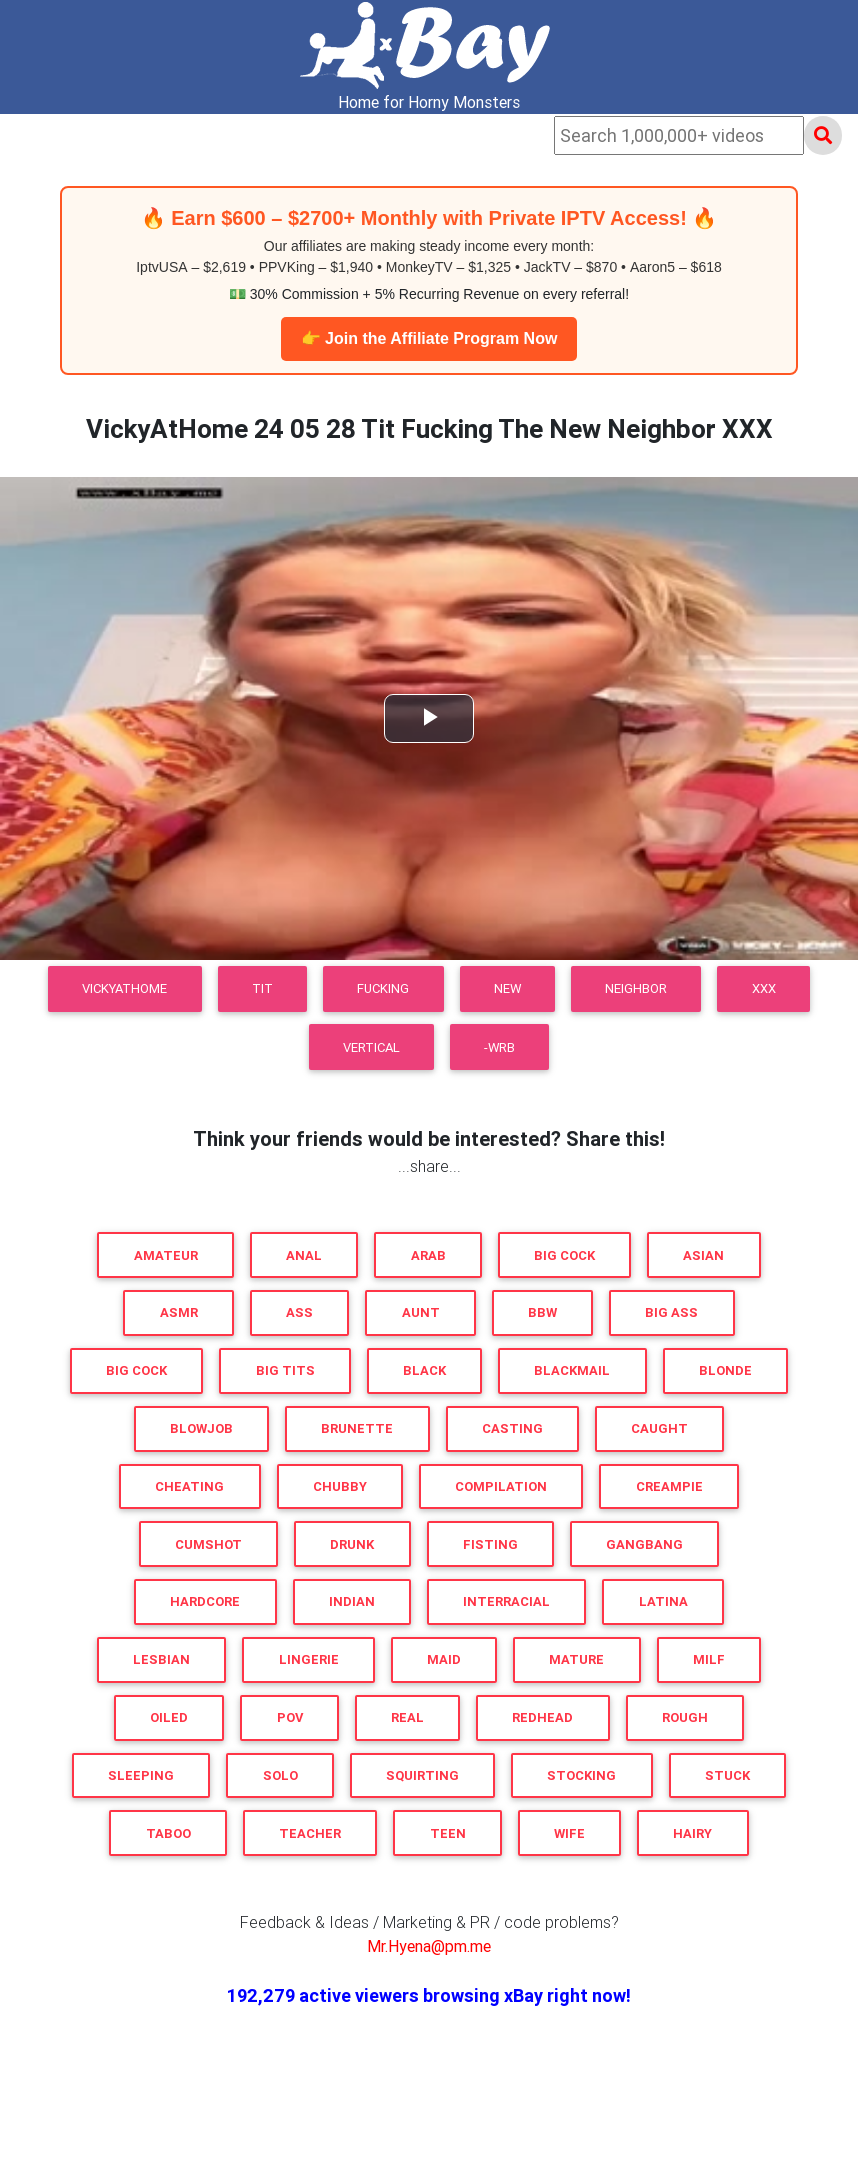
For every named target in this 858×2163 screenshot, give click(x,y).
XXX (764, 988)
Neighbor (636, 988)
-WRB (499, 1047)
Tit (262, 988)
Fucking (383, 988)
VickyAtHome (124, 988)
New (507, 988)
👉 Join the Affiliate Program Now (429, 338)
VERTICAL (371, 1047)
